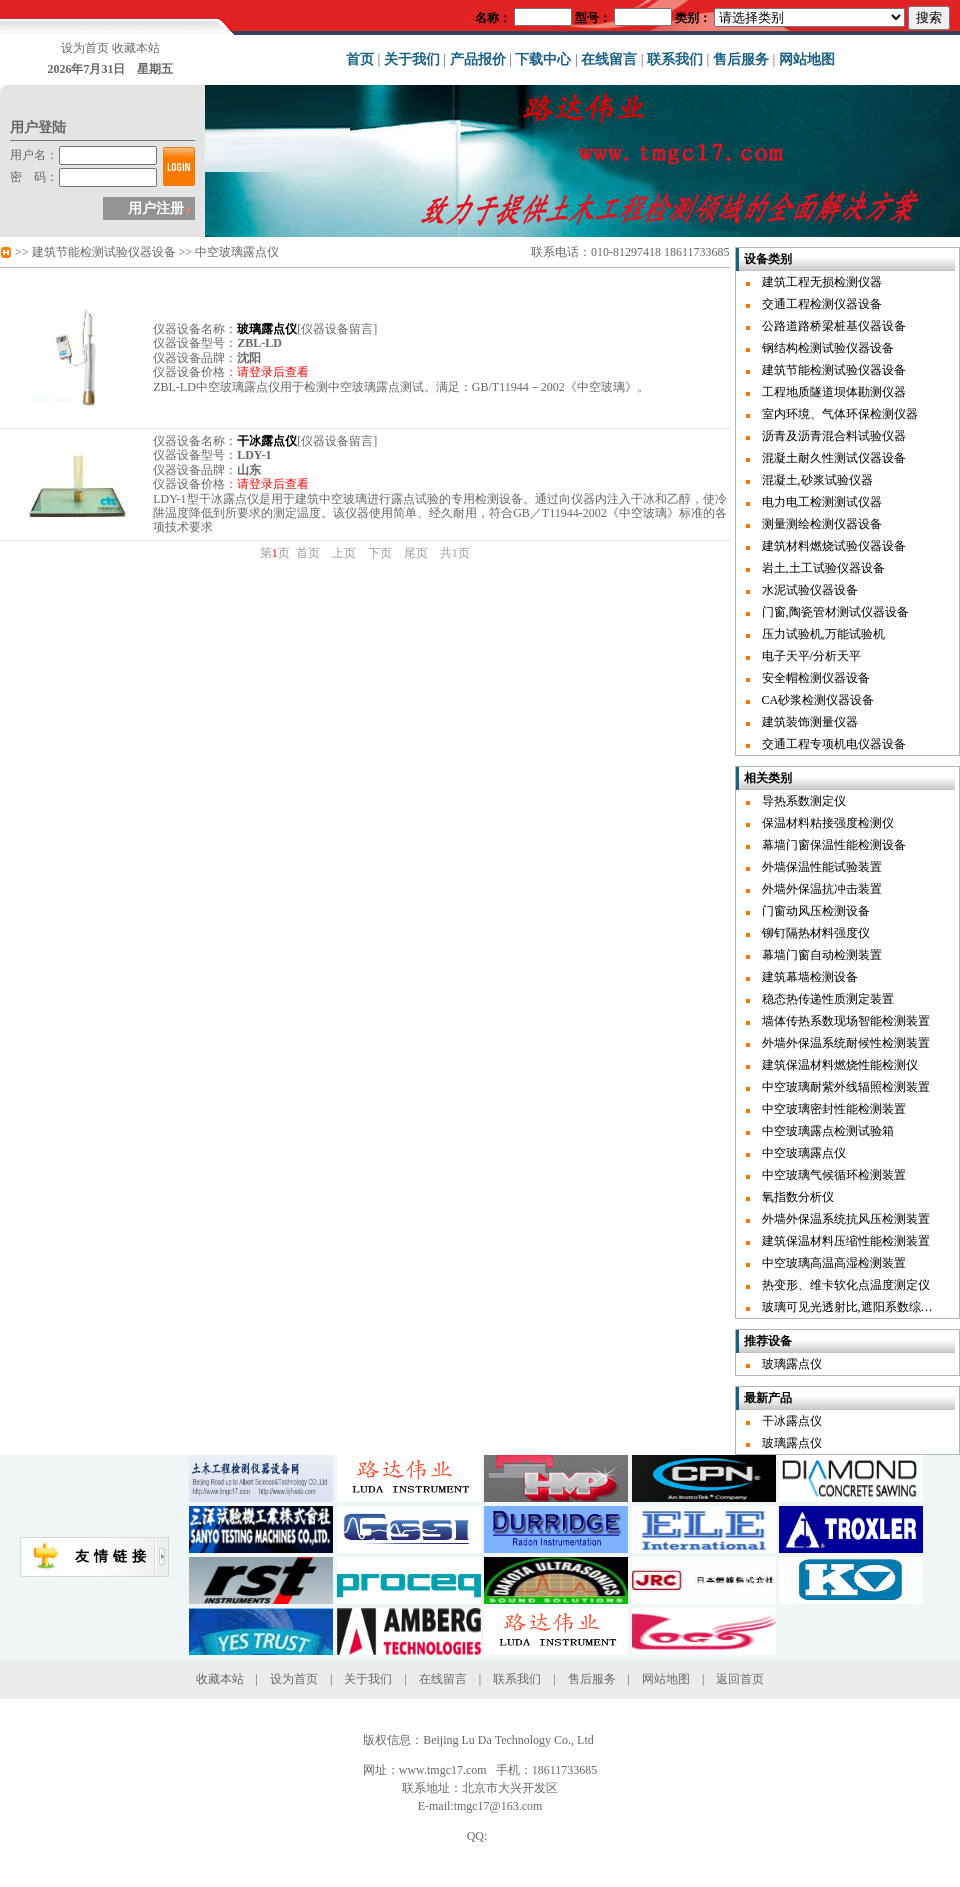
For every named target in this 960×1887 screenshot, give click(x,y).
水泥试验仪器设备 (810, 590)
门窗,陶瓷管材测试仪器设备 (835, 612)
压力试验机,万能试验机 (823, 634)
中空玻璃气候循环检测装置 (834, 1175)
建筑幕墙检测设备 (810, 977)
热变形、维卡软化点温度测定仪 (846, 1285)
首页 (360, 59)
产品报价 (478, 59)
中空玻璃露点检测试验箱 (828, 1131)
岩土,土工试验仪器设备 (823, 568)
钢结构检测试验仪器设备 (828, 348)
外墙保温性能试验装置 (822, 867)
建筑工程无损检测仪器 (822, 282)
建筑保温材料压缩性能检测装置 (846, 1241)
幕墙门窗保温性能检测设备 (834, 845)
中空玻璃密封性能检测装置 (834, 1109)
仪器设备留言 (337, 329)
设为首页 (85, 48)
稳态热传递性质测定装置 (828, 999)
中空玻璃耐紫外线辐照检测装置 (846, 1087)
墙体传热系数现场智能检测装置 (846, 1021)
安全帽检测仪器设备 (816, 678)
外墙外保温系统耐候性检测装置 (846, 1043)
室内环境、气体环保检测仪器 (840, 414)
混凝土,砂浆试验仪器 (817, 480)
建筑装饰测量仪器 (810, 722)
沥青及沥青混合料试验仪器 (834, 436)
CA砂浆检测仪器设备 (818, 700)
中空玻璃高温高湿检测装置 (834, 1263)
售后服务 (741, 59)
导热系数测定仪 (804, 801)
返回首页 (740, 1679)
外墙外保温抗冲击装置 (822, 889)
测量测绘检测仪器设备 (822, 524)
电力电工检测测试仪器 (822, 502)
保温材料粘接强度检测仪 (828, 823)
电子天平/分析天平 (811, 656)
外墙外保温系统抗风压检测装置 (846, 1219)
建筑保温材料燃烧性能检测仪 (840, 1065)
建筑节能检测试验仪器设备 (104, 252)
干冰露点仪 (792, 1421)
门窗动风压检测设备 (816, 911)
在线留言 (609, 59)
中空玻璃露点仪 (237, 252)
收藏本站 (136, 48)
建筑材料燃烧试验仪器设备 (834, 546)
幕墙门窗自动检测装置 (822, 955)
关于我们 (412, 59)
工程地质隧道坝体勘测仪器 (834, 392)
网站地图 (807, 59)
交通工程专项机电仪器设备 (834, 744)
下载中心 (543, 59)
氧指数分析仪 (798, 1197)
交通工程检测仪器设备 (822, 304)
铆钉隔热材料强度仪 (816, 933)
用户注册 (156, 208)
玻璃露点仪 (792, 1364)
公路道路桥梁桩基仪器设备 (834, 326)
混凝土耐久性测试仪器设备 (834, 458)
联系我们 (675, 59)
